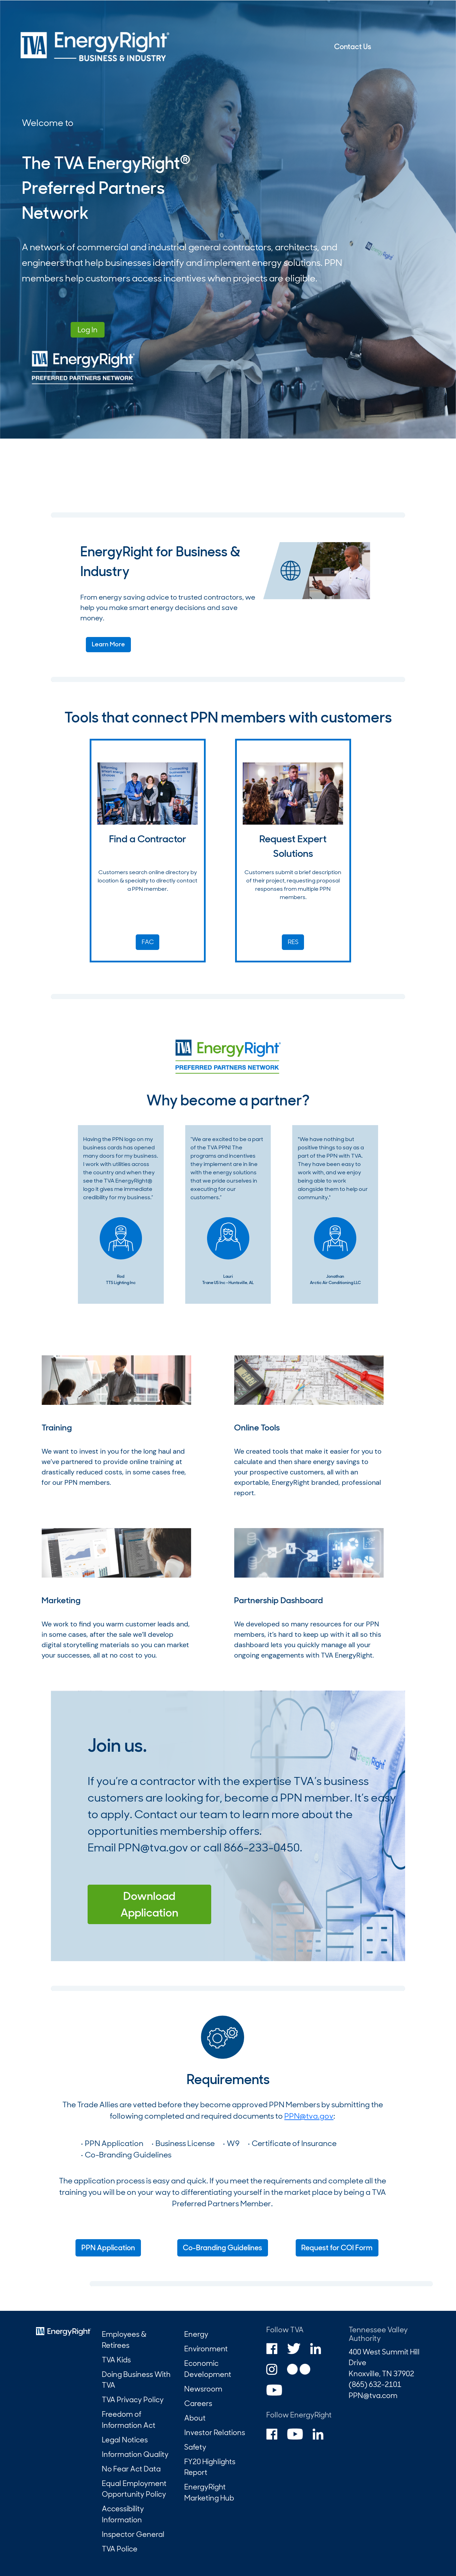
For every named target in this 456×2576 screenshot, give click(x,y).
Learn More (108, 644)
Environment (206, 2348)
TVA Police (119, 2548)
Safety (195, 2447)
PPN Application (108, 2247)
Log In (88, 330)
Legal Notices (125, 2439)
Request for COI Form (337, 2247)
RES (293, 942)
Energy (196, 2334)
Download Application (149, 1904)
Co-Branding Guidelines (222, 2247)
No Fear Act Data (131, 2469)
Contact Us (352, 46)
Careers (198, 2403)
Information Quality (135, 2454)
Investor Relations (214, 2432)
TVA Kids (116, 2359)
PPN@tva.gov (153, 1847)
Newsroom (203, 2389)
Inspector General (133, 2534)
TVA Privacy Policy (133, 2399)
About (195, 2418)
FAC (148, 942)
